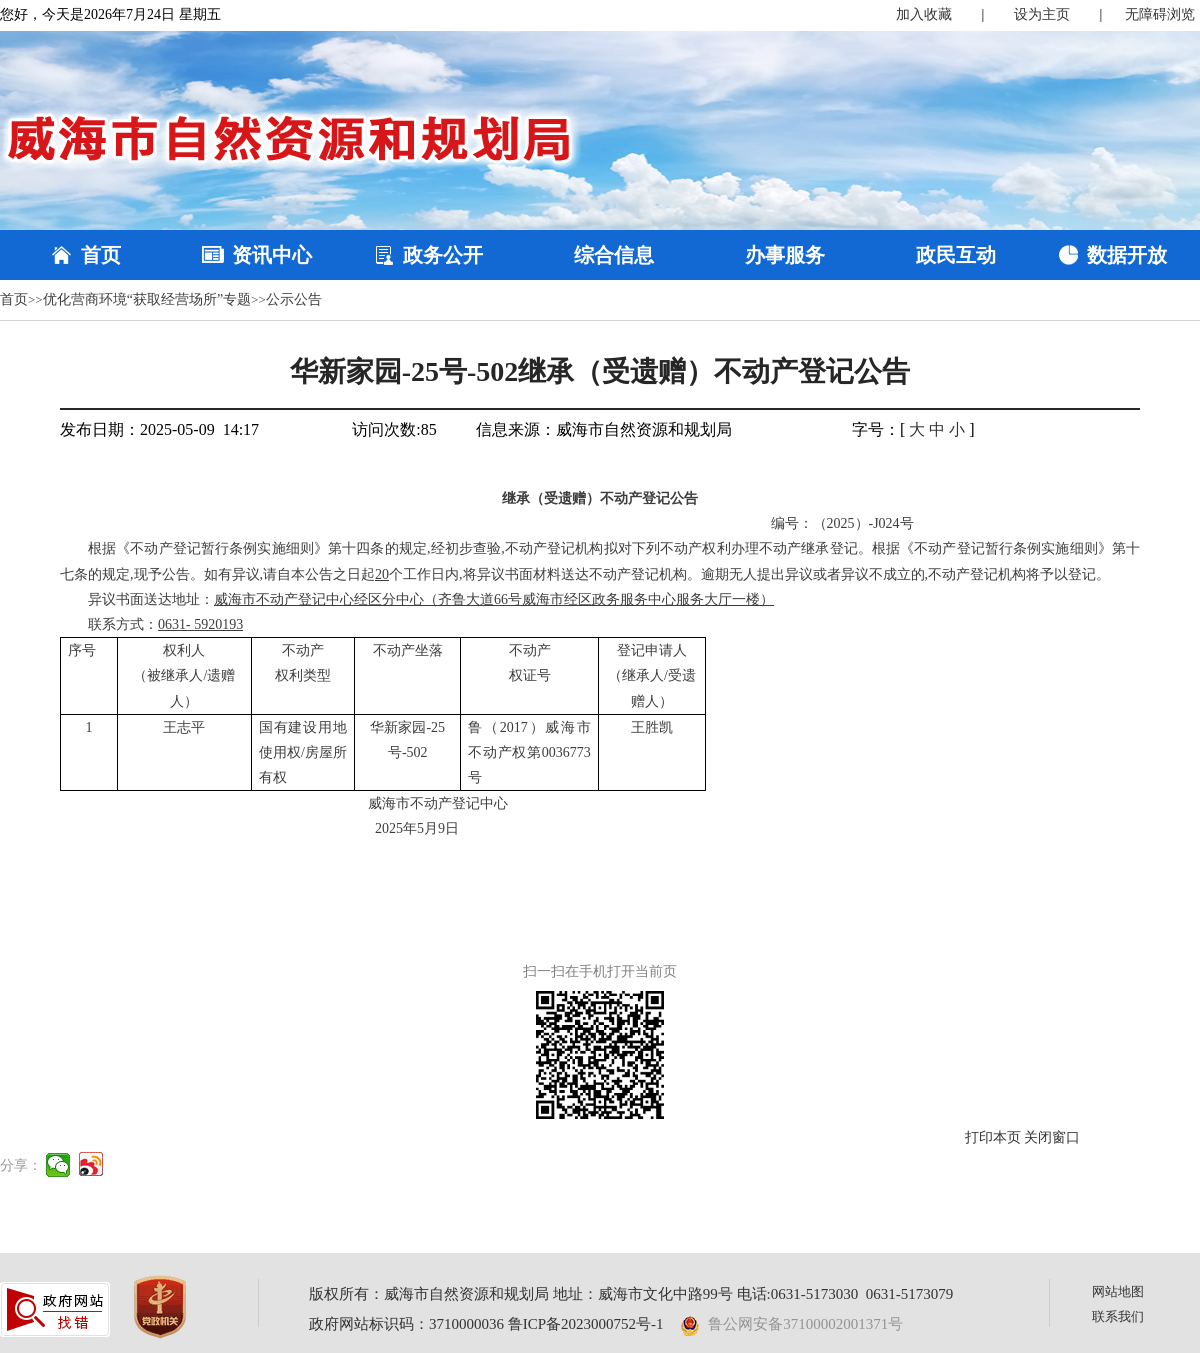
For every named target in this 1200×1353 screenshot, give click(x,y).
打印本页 (993, 1137)
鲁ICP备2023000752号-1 (586, 1324)
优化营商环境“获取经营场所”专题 (147, 299)
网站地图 (1118, 1291)
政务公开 (443, 255)
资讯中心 (272, 255)
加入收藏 (924, 14)
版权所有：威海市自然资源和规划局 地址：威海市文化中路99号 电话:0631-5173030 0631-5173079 (631, 1294)
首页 (101, 255)
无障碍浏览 (1160, 14)
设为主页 (1042, 14)
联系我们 (1118, 1316)
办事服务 (785, 255)
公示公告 (294, 299)
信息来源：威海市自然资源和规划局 (604, 429)
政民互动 (956, 255)
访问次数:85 (394, 429)
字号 (868, 429)
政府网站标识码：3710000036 (406, 1324)
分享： (21, 1165)
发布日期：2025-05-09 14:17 (159, 429)
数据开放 (1127, 255)
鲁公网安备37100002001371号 (792, 1324)
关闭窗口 (1052, 1137)
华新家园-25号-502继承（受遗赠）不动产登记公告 (600, 371)
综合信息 (614, 255)
